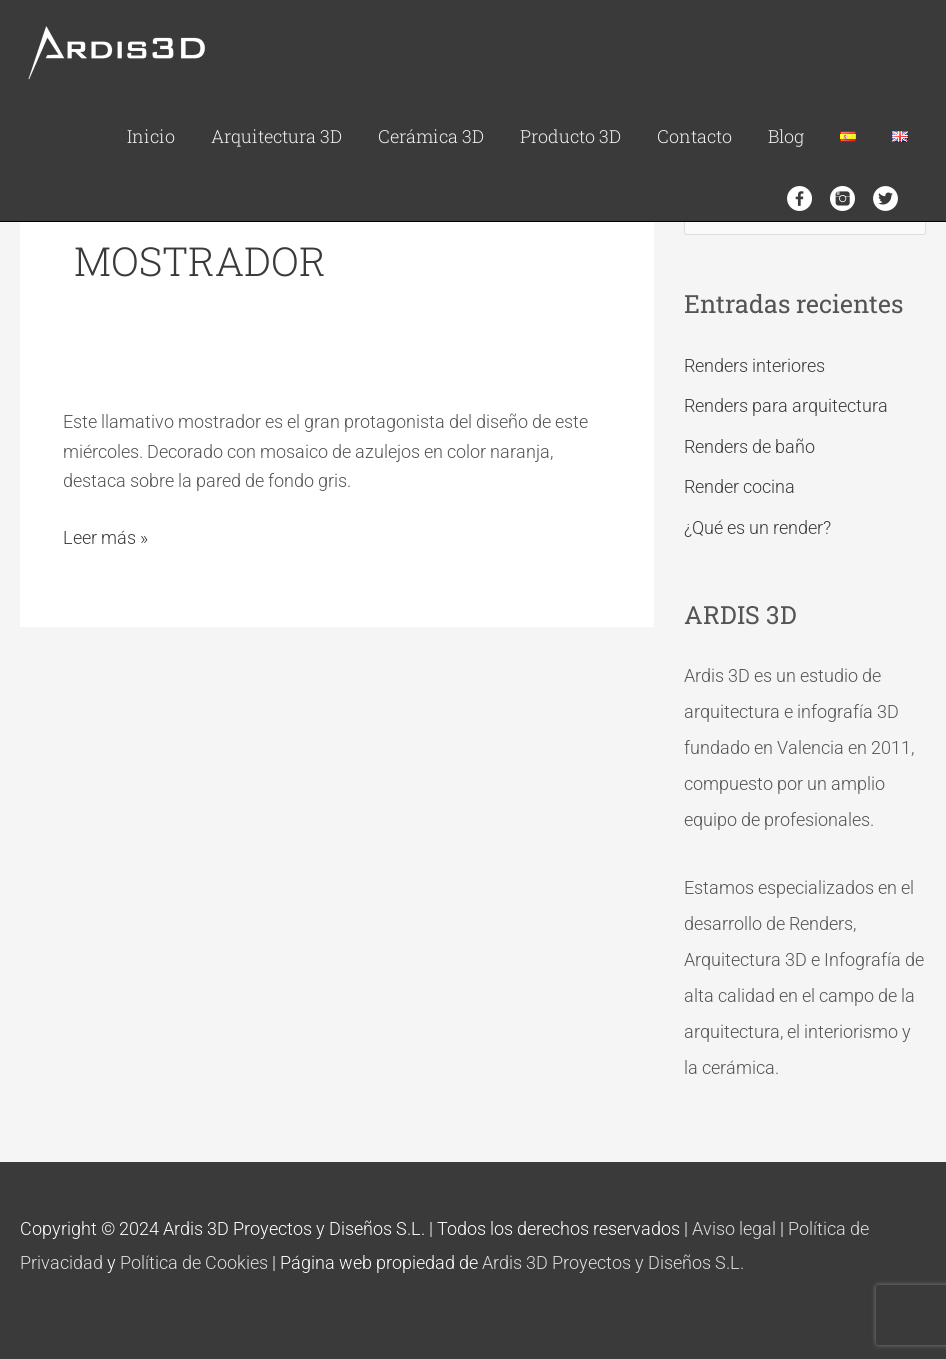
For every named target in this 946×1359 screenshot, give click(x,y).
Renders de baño (749, 446)
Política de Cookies (194, 1262)
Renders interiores (754, 365)
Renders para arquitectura (786, 405)
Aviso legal (734, 1228)
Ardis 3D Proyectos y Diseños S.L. (613, 1262)
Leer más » (105, 535)
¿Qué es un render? (757, 527)
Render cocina (739, 486)
